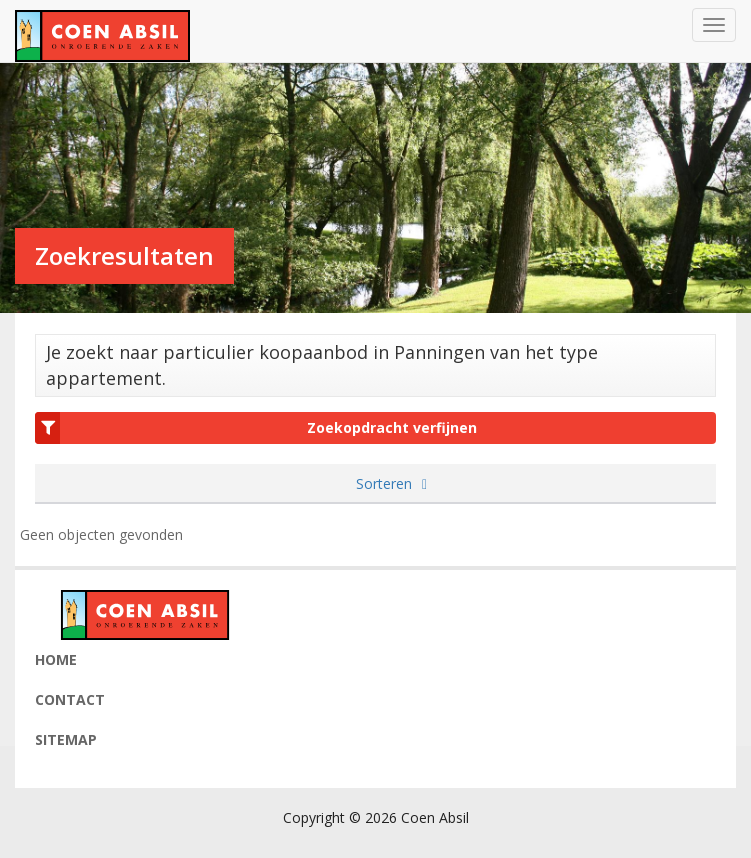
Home (56, 659)
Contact (70, 699)
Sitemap (66, 739)
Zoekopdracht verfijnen (256, 428)
